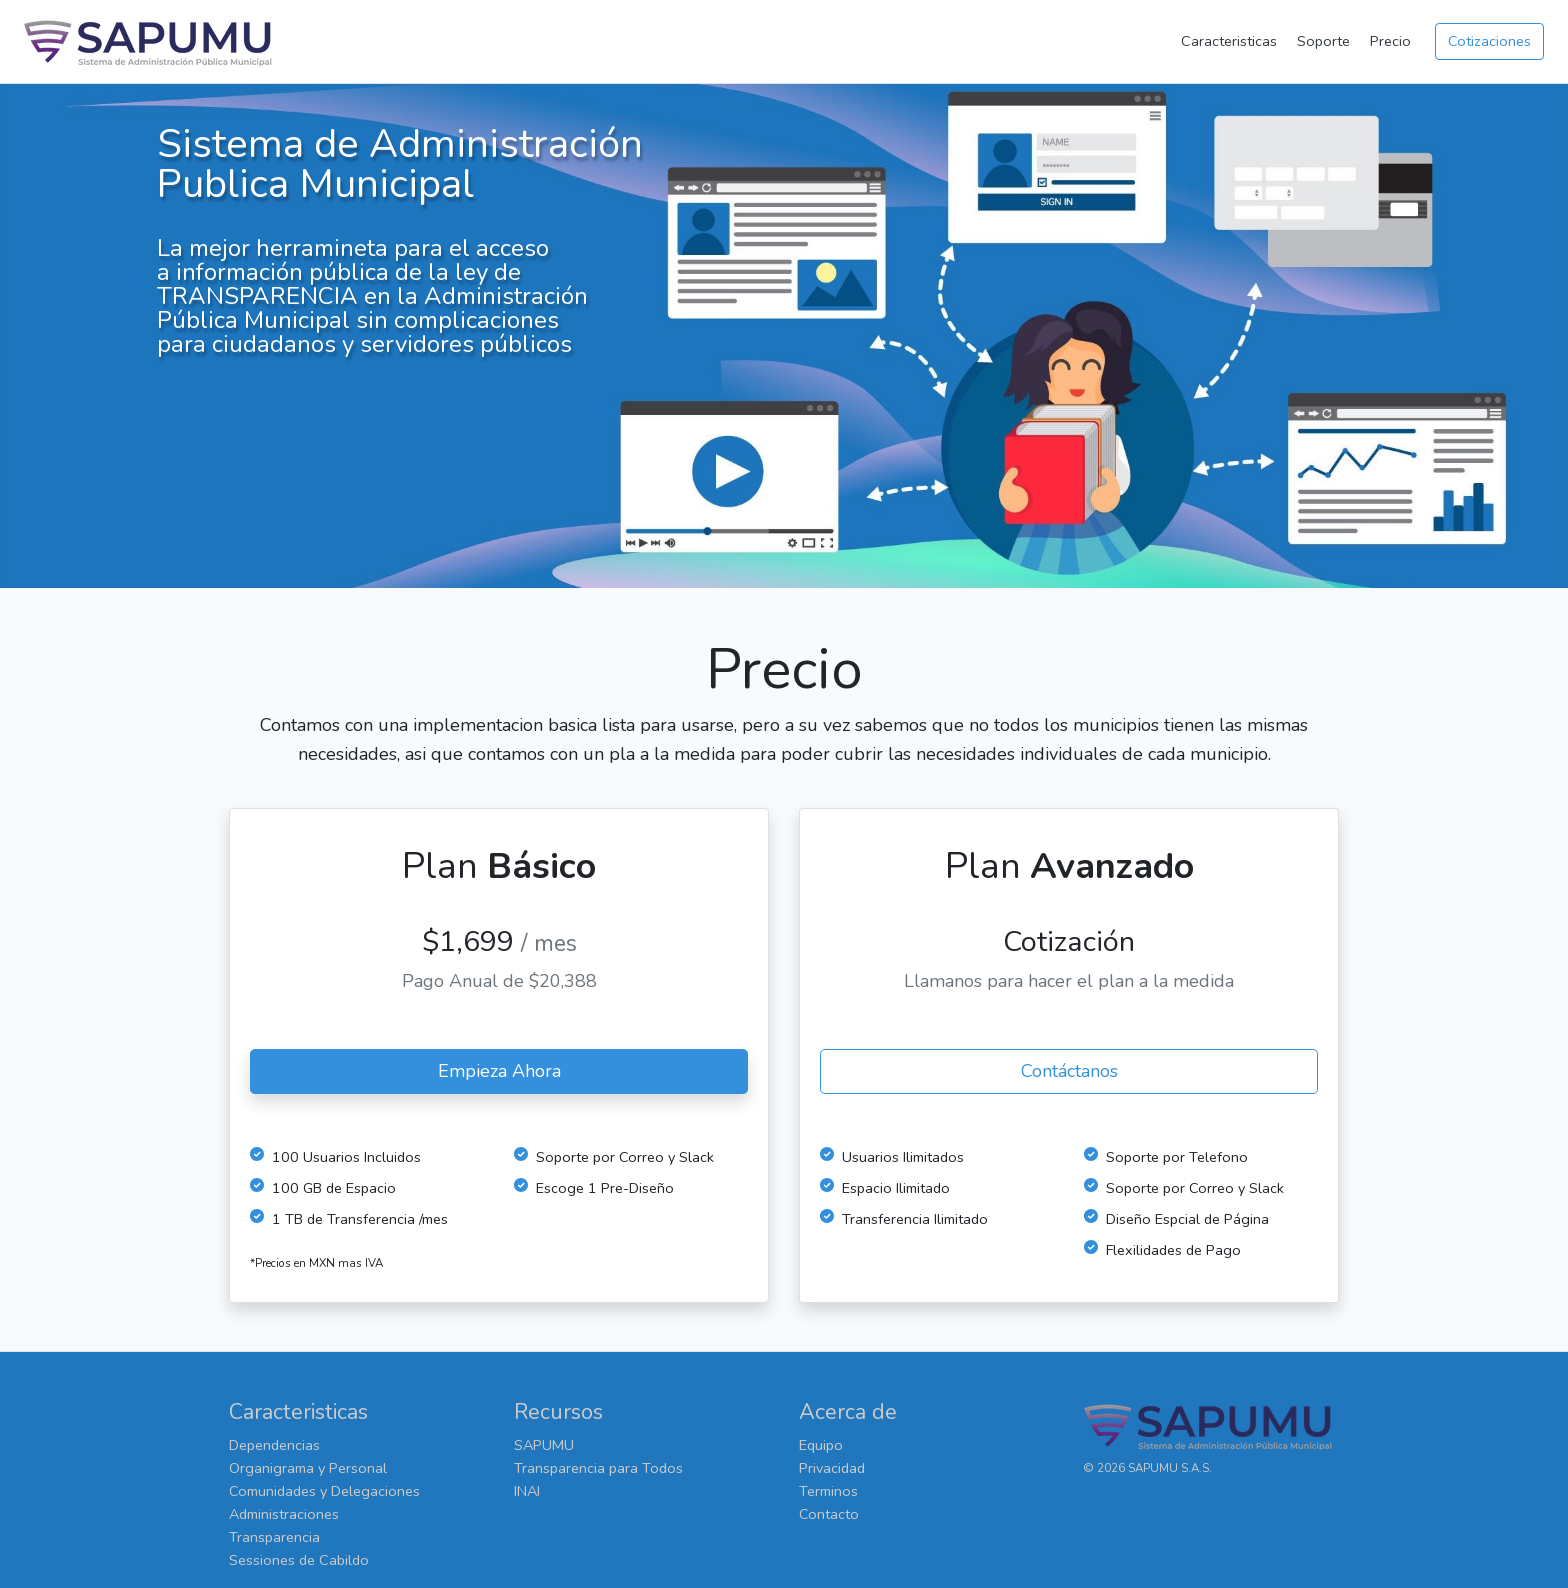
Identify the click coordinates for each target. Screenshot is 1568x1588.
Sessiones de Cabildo (299, 1560)
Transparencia (274, 1537)
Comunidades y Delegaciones (324, 1491)
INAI (527, 1491)
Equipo (821, 1445)
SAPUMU (544, 1445)
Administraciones (284, 1514)
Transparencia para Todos (598, 1468)
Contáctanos (1069, 1071)
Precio (1390, 41)
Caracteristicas (1229, 41)
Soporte (1323, 41)
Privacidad (832, 1468)
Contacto (829, 1514)
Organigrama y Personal (308, 1468)
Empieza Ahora (499, 1071)
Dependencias (274, 1445)
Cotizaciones (1489, 41)
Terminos (828, 1491)
